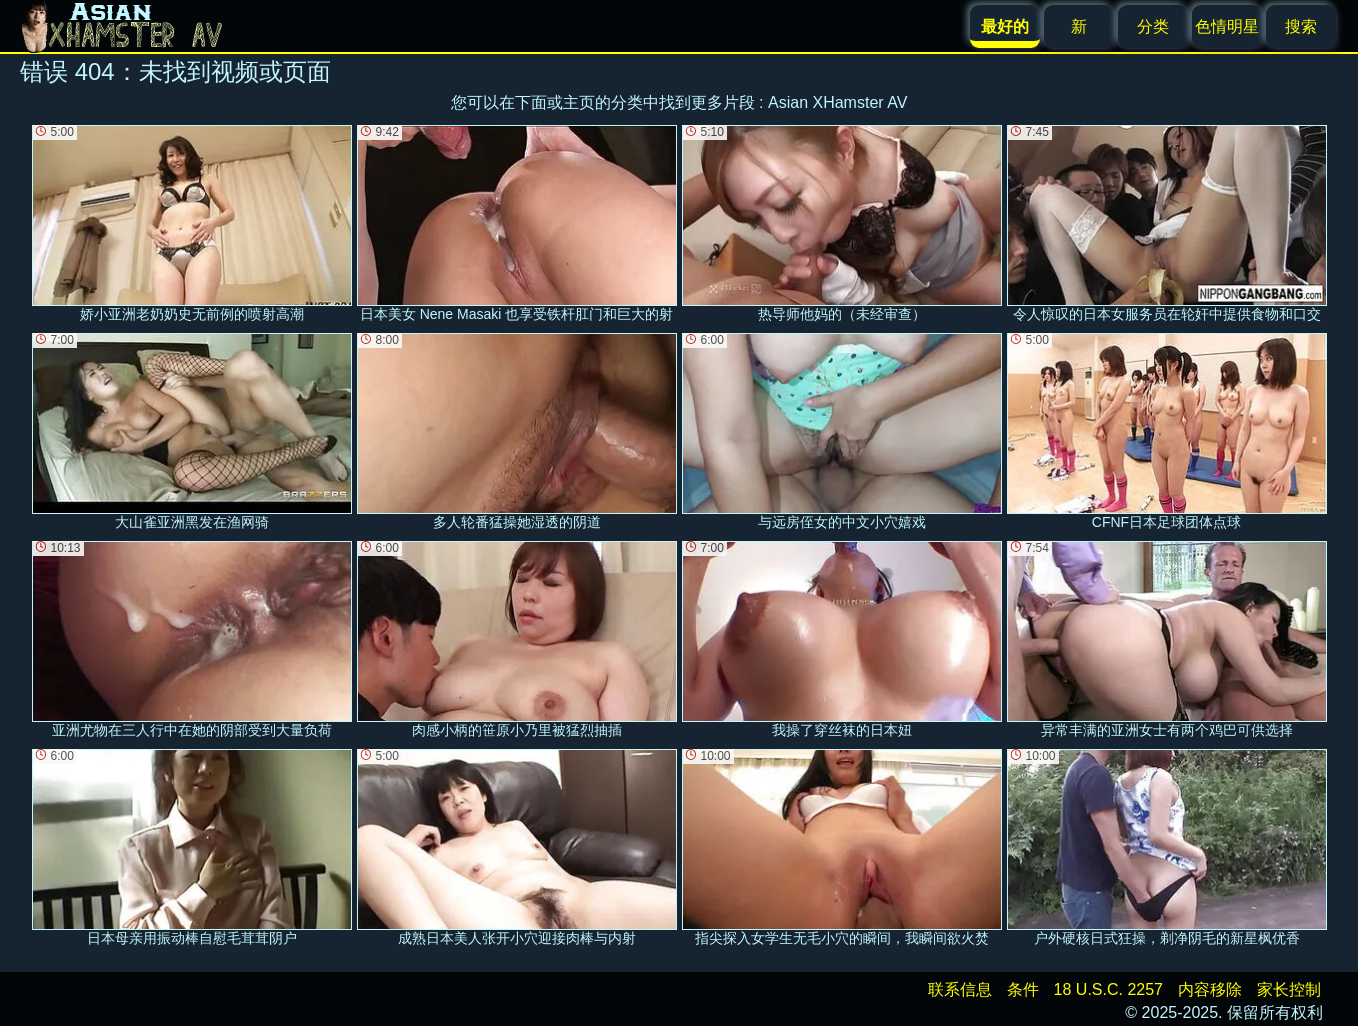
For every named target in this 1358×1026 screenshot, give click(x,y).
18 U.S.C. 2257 (1108, 989)
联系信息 (960, 989)
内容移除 (1210, 989)
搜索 (1301, 26)
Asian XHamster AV (837, 102)
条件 (1023, 989)
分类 (1153, 26)
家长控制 (1289, 989)
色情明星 (1227, 26)
